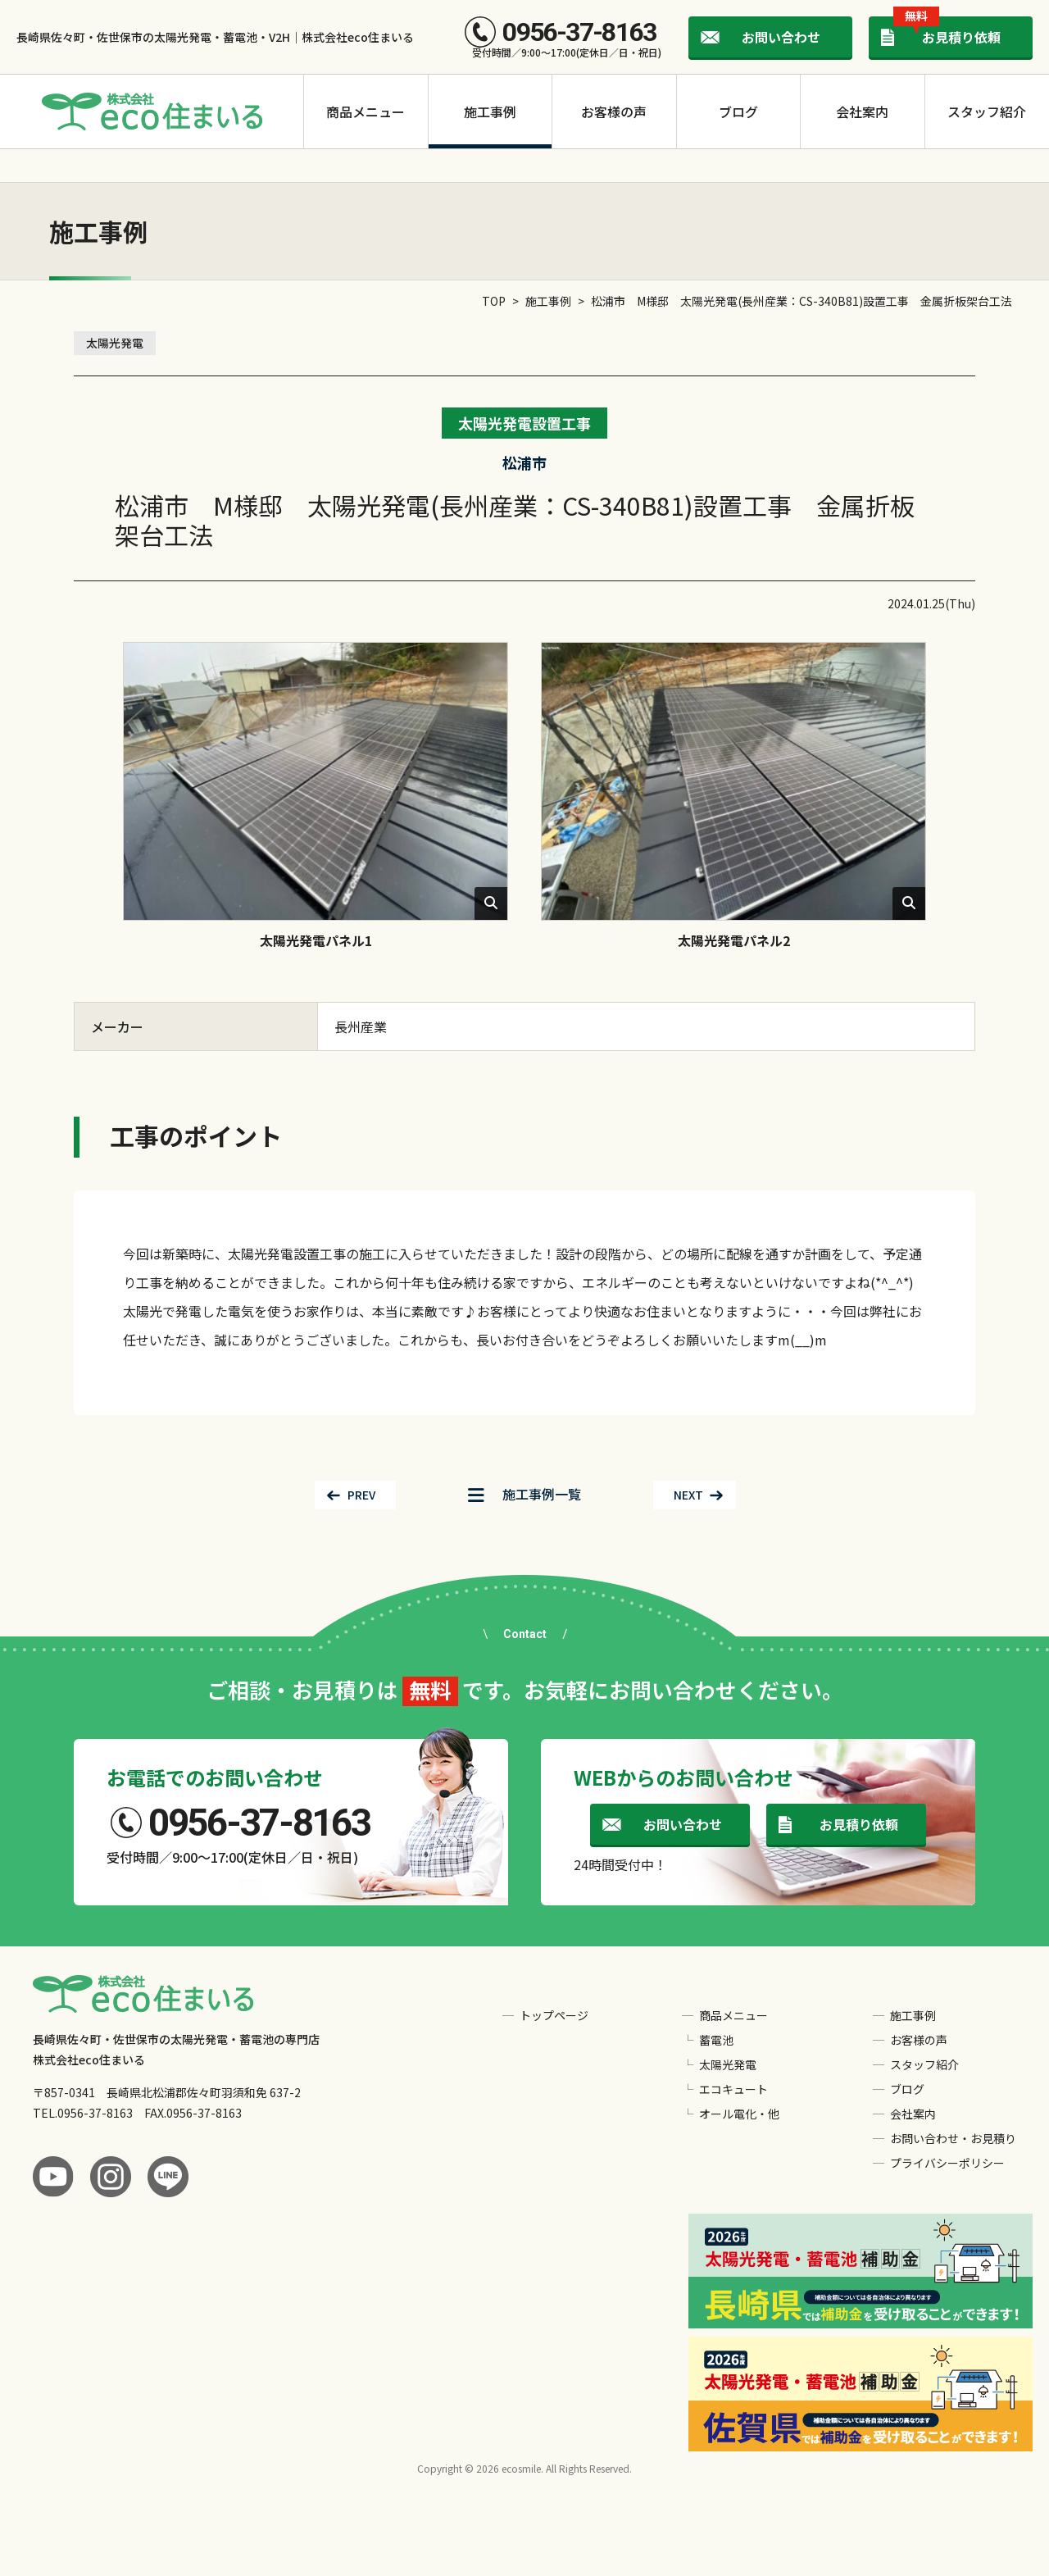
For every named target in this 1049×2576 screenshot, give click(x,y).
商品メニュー (365, 111)
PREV (361, 1494)
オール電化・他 (739, 2113)
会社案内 (862, 111)
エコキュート (733, 2089)
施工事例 (490, 111)
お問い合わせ (781, 37)
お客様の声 (614, 111)
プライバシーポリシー (947, 2163)
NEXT (688, 1494)
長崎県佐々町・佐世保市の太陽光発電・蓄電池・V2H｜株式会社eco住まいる (215, 37)
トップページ (554, 2015)
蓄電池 (716, 2040)
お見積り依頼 (947, 31)
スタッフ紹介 (986, 111)
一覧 (524, 1493)
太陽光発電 (114, 343)
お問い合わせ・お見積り (953, 2138)
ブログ (738, 111)
